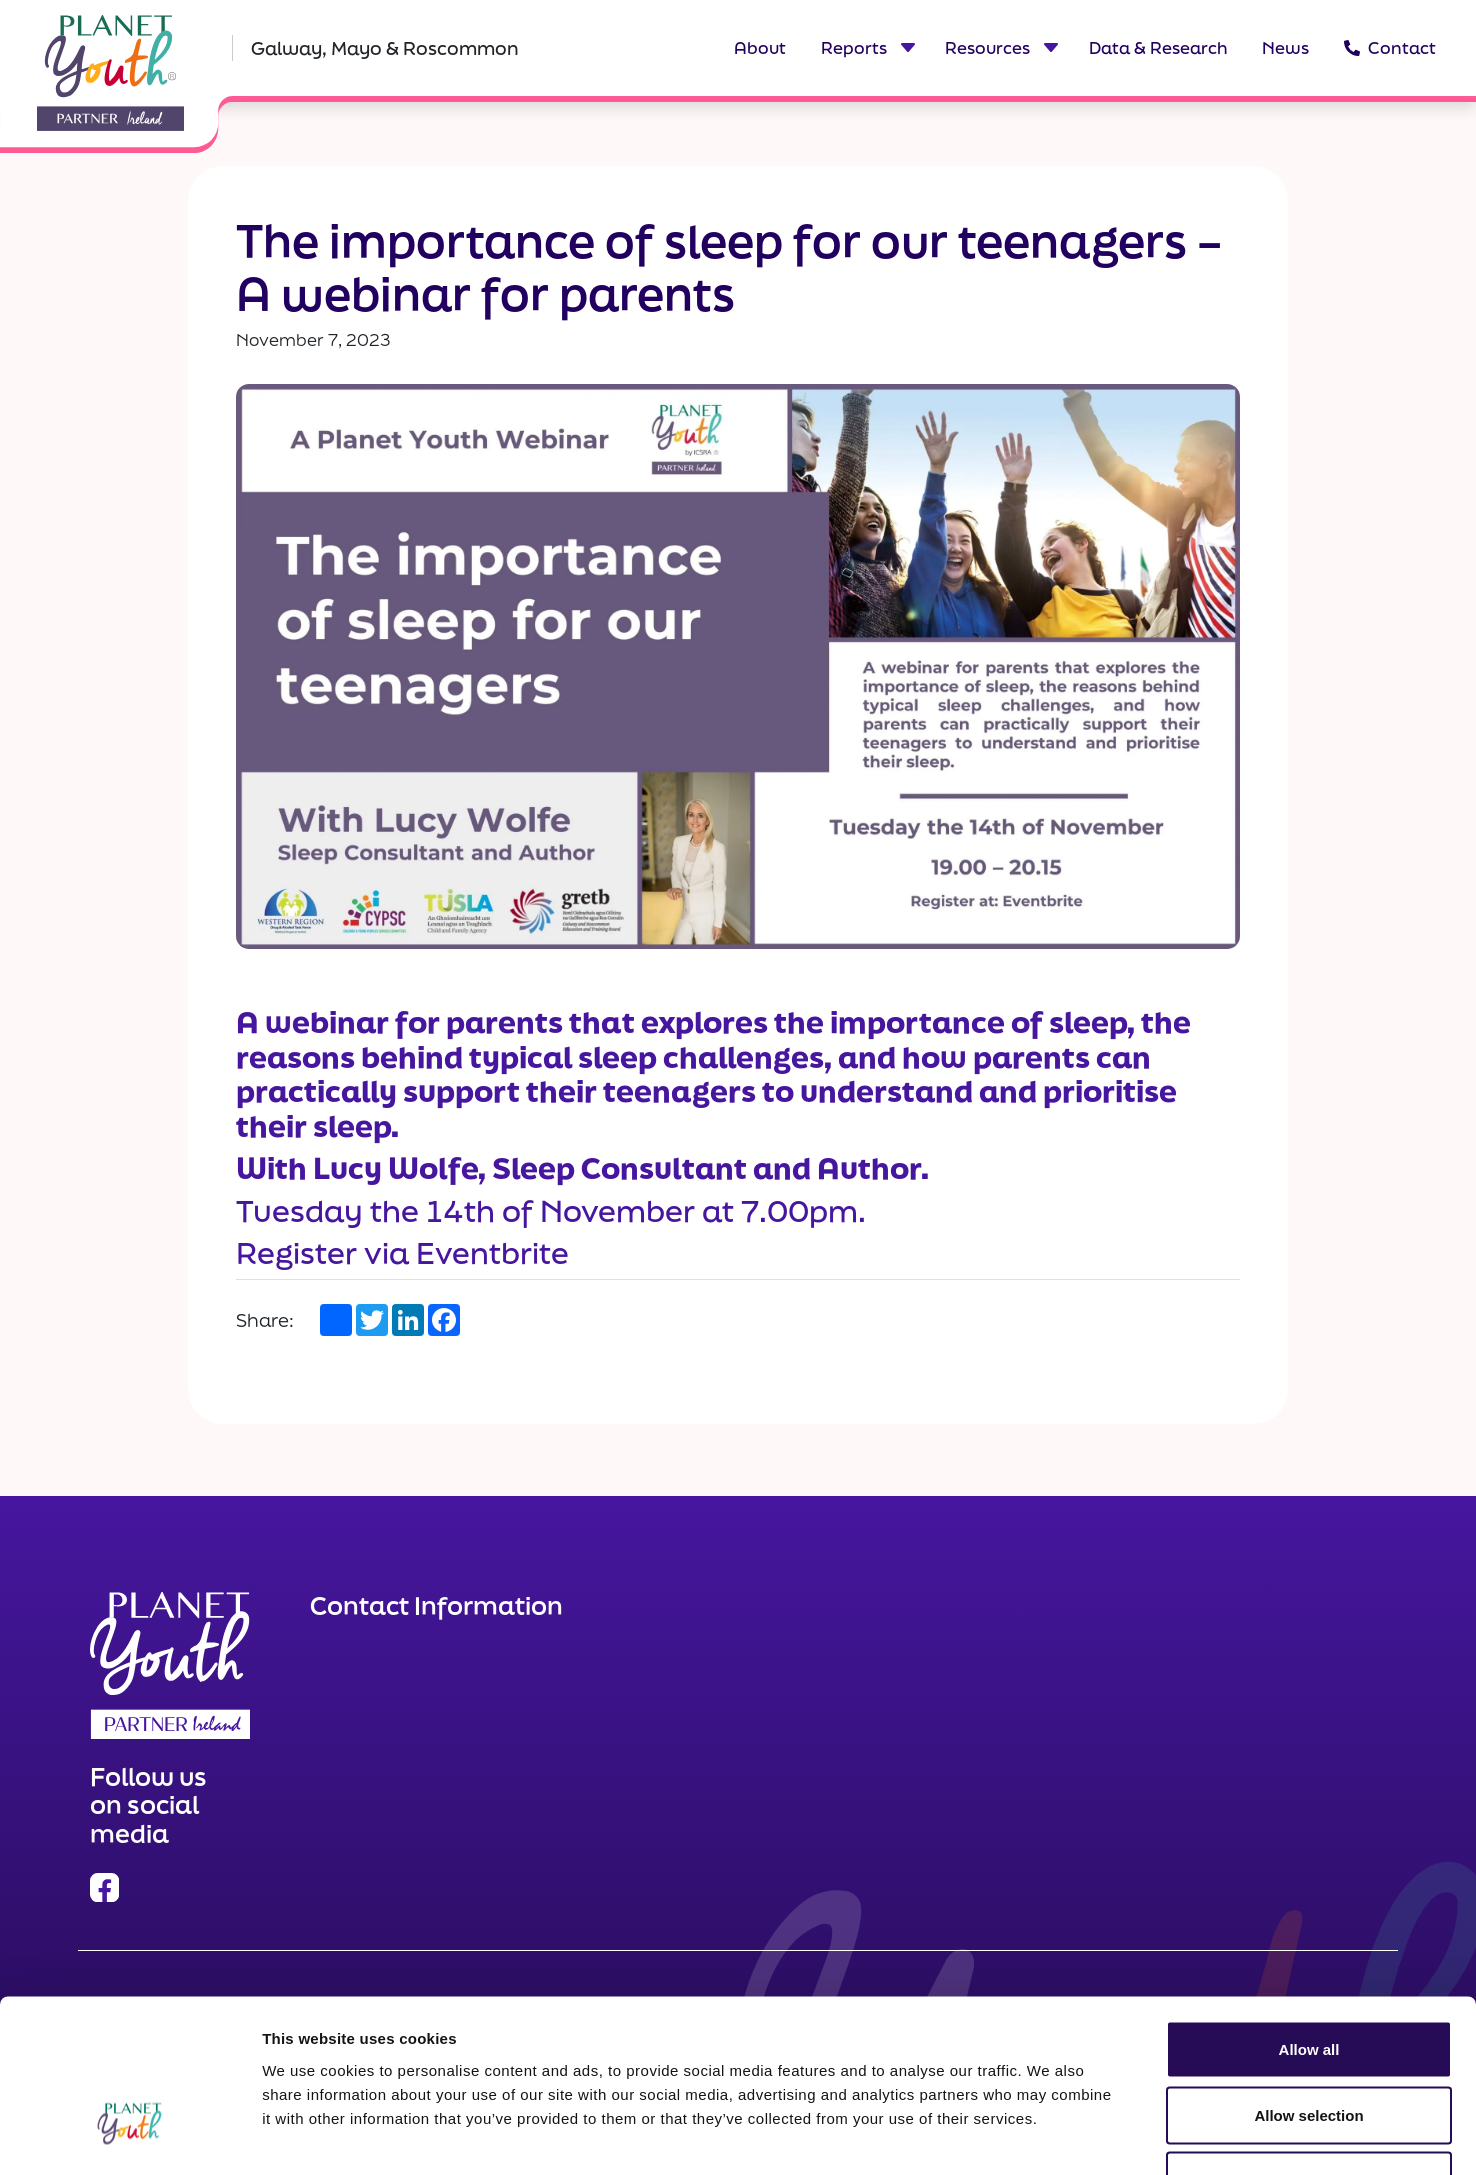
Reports (854, 47)
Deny (1309, 2043)
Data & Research (1158, 47)
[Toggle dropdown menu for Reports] (907, 48)
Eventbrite (492, 1252)
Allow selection (1308, 1978)
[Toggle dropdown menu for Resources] (1050, 48)
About (760, 47)
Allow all (1309, 1912)
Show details (1049, 2135)
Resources (987, 47)
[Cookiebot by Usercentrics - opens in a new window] (129, 2136)
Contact (1390, 47)
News (1285, 47)
